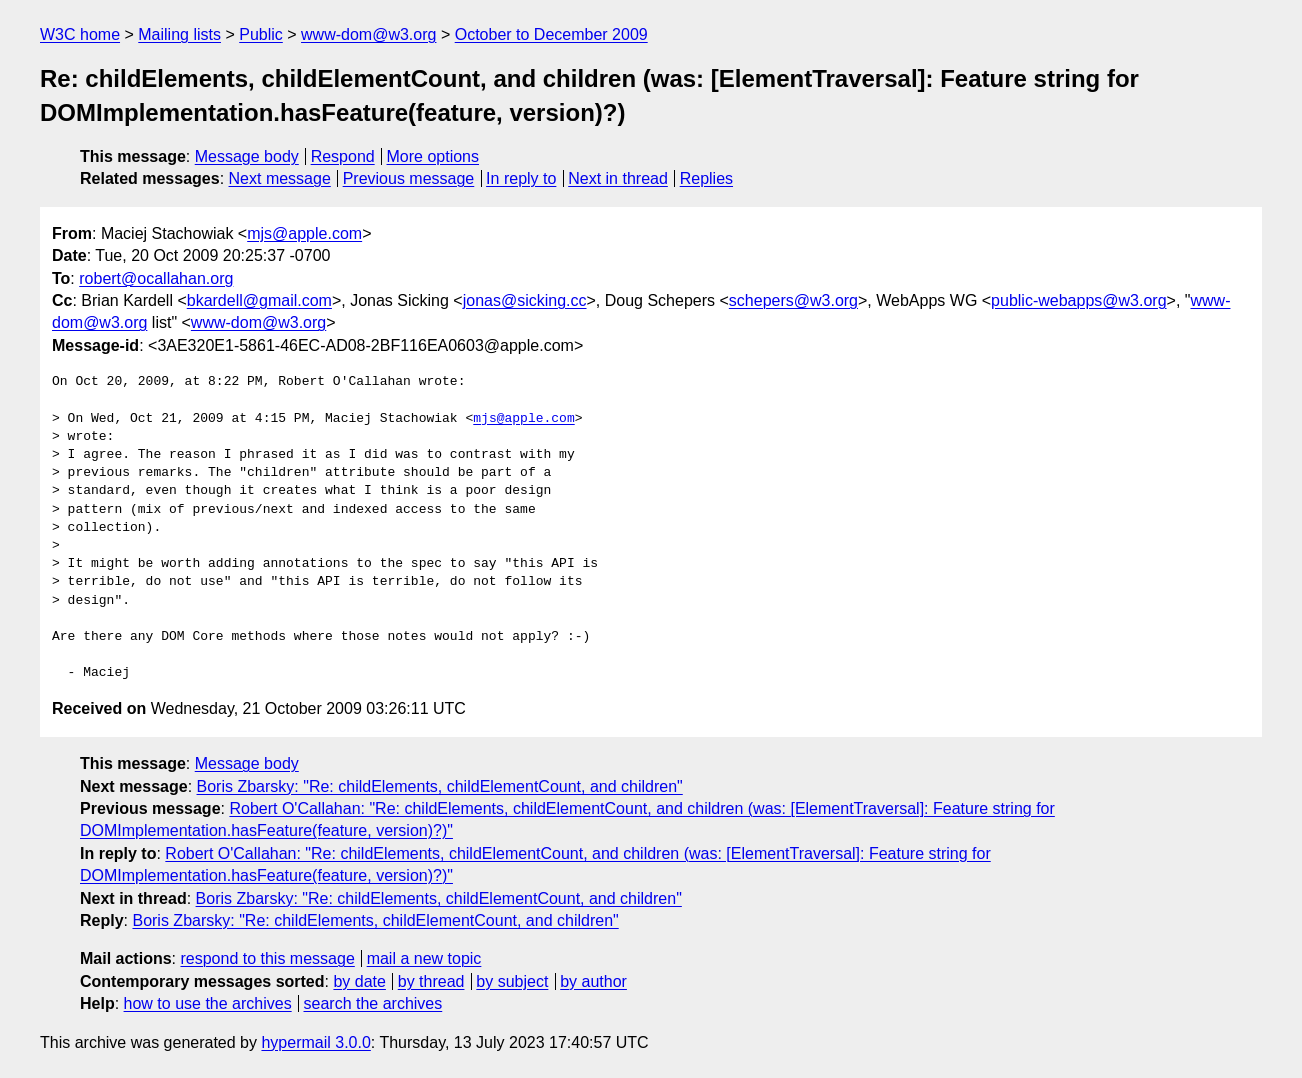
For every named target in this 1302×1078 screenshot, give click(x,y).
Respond (343, 156)
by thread (431, 981)
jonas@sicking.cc (525, 300)
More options (433, 156)
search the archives (373, 1003)
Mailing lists (179, 34)
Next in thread (618, 178)
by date (359, 981)
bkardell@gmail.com (259, 300)
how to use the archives (208, 1003)
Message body (247, 156)
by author (593, 981)
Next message (280, 178)
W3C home (80, 34)
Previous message (409, 178)
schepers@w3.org (793, 300)
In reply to (521, 178)
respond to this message (267, 958)
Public (261, 34)
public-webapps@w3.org (1078, 300)
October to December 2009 (551, 34)
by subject (512, 981)
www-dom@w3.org (368, 34)
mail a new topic (424, 958)
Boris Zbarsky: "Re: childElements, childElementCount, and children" (440, 786)
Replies (706, 178)
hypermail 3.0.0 (315, 1042)
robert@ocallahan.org (156, 278)
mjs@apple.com (304, 233)
